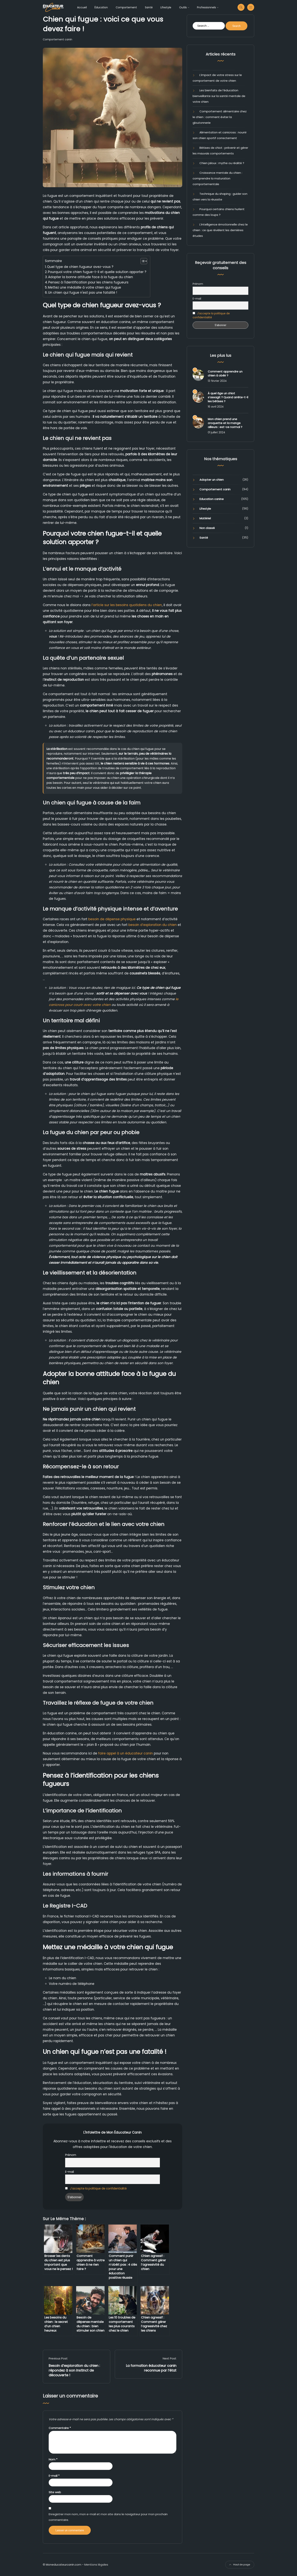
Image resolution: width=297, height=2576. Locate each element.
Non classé (207, 528)
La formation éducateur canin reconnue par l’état (151, 2368)
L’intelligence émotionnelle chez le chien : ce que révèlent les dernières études (220, 230)
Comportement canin (57, 39)
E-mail (69, 2172)
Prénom (70, 2155)
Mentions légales (96, 2565)
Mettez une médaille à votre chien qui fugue (84, 287)
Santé (149, 7)
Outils (183, 7)
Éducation (101, 7)
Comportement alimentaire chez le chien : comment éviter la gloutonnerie (220, 117)
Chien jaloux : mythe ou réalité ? (221, 163)
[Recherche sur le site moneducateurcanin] (241, 7)
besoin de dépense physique (112, 919)
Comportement (126, 7)
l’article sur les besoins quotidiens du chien (126, 605)
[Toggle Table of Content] (142, 261)
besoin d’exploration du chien (152, 925)
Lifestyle (165, 7)
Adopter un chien (211, 480)
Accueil (82, 7)
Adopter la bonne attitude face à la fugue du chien (90, 277)
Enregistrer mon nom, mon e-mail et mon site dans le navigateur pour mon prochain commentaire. (108, 2517)
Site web (55, 2492)
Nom (53, 2459)
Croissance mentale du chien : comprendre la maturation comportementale (217, 178)
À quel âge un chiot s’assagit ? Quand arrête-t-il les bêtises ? (228, 397)
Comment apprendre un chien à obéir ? (225, 373)
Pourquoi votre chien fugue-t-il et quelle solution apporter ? (97, 272)
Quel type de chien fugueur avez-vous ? (80, 266)
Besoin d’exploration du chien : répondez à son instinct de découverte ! (74, 2370)
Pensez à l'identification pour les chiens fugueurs (88, 282)
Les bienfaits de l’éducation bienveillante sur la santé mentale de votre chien (219, 96)
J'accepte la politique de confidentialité (98, 2188)
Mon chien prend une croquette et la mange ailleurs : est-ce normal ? (225, 423)
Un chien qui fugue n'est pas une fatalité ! (82, 292)
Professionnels (206, 7)
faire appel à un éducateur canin (125, 1753)
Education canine (211, 499)
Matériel (205, 518)
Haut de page (239, 2564)
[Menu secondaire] (250, 7)
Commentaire (60, 2428)
